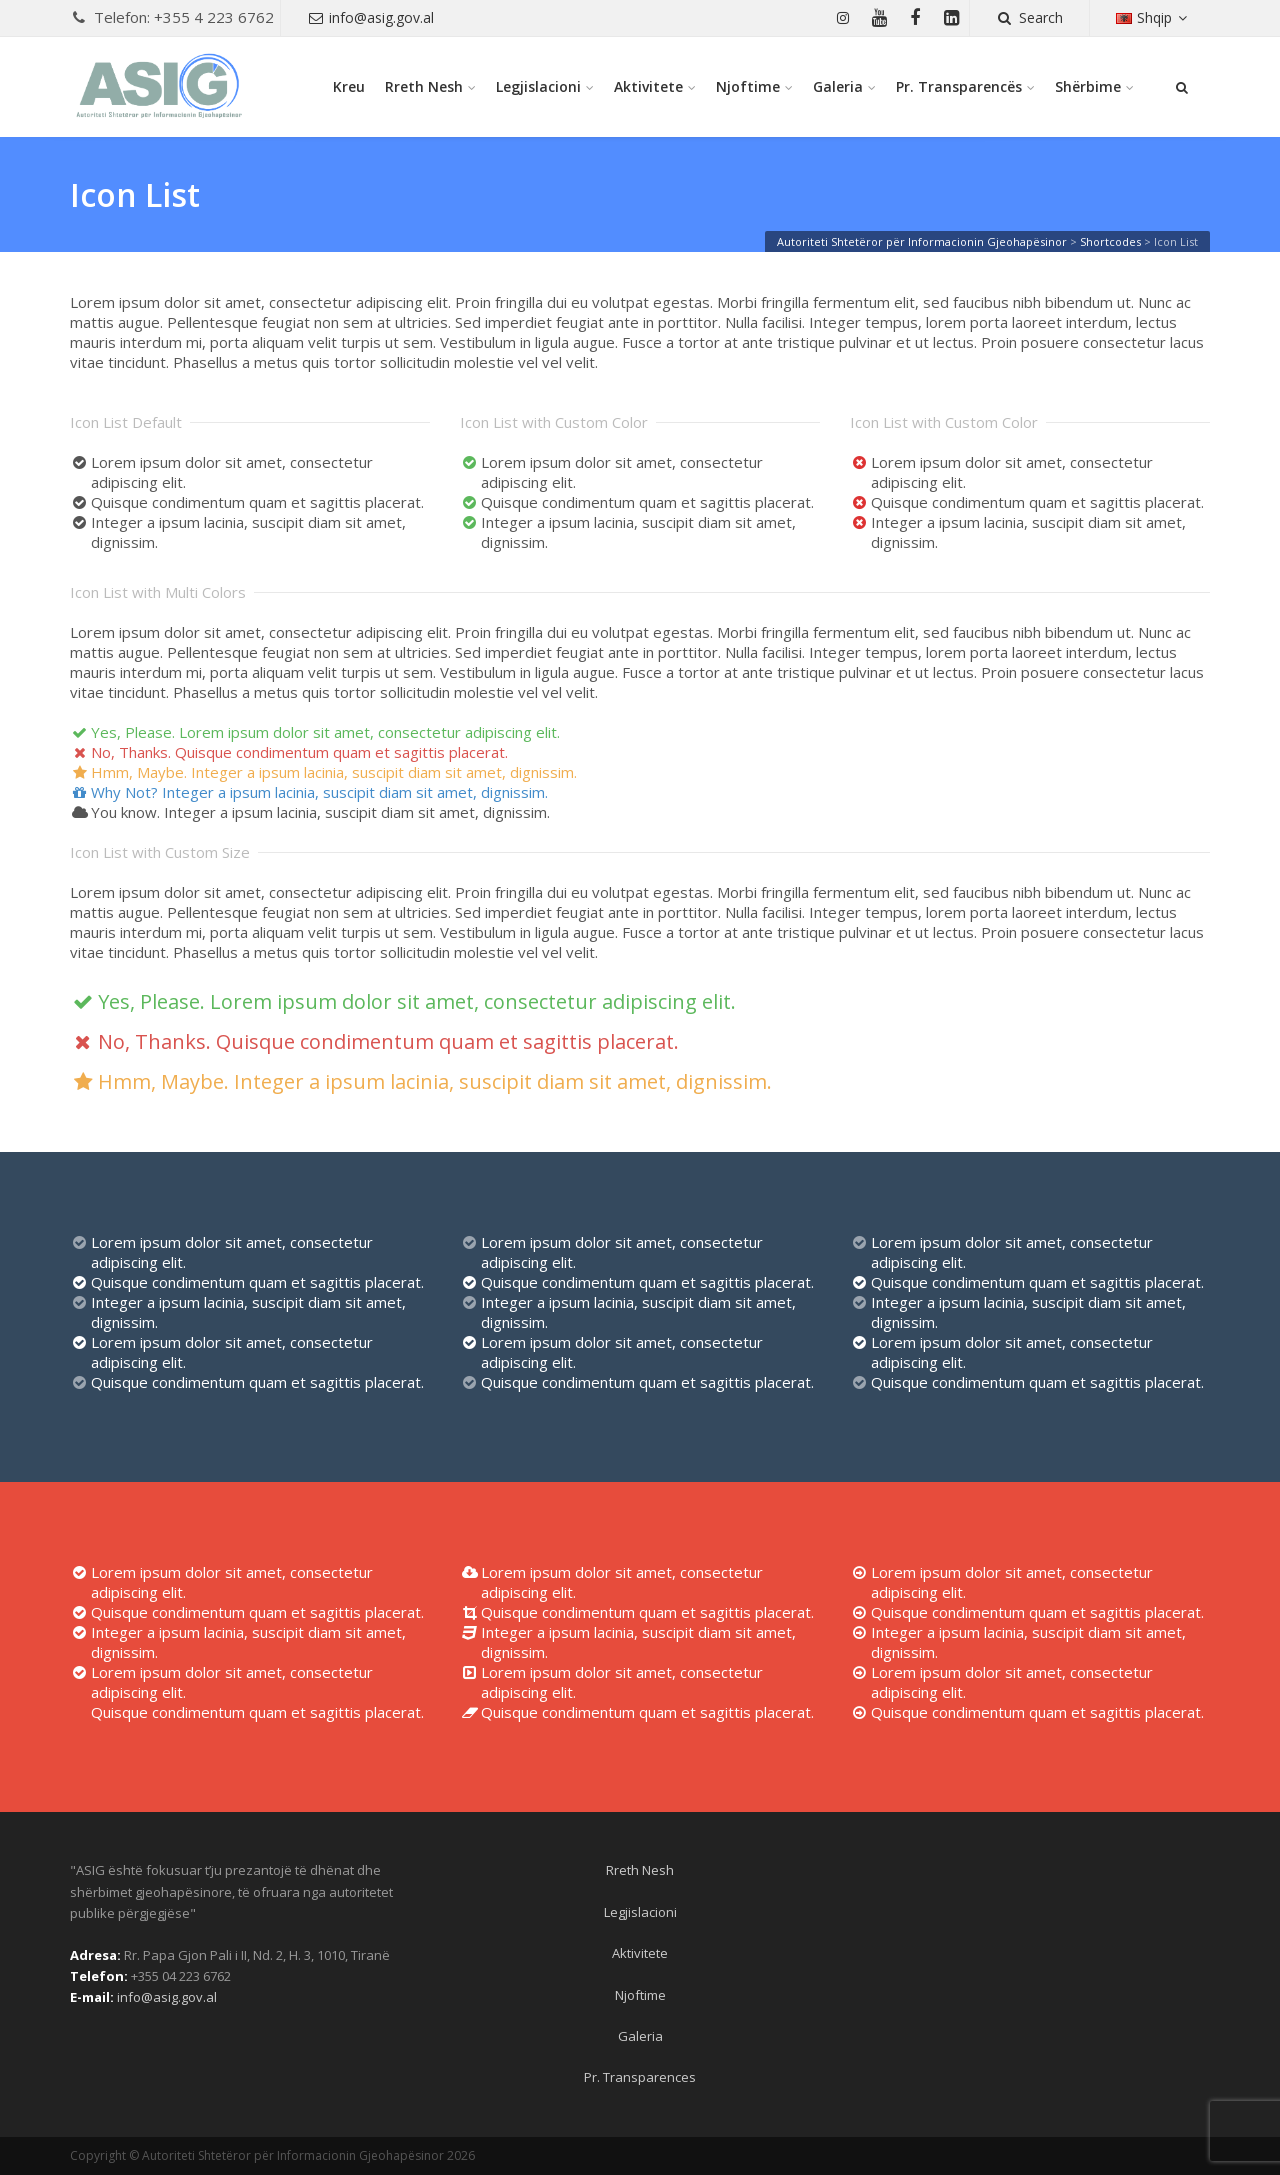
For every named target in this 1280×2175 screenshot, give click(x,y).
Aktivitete (648, 86)
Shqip (1154, 17)
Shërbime (1088, 86)
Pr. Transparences (640, 2077)
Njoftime (748, 86)
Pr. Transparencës (959, 86)
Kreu (349, 86)
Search (1029, 17)
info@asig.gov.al (371, 17)
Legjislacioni (538, 86)
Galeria (838, 86)
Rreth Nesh (424, 86)
